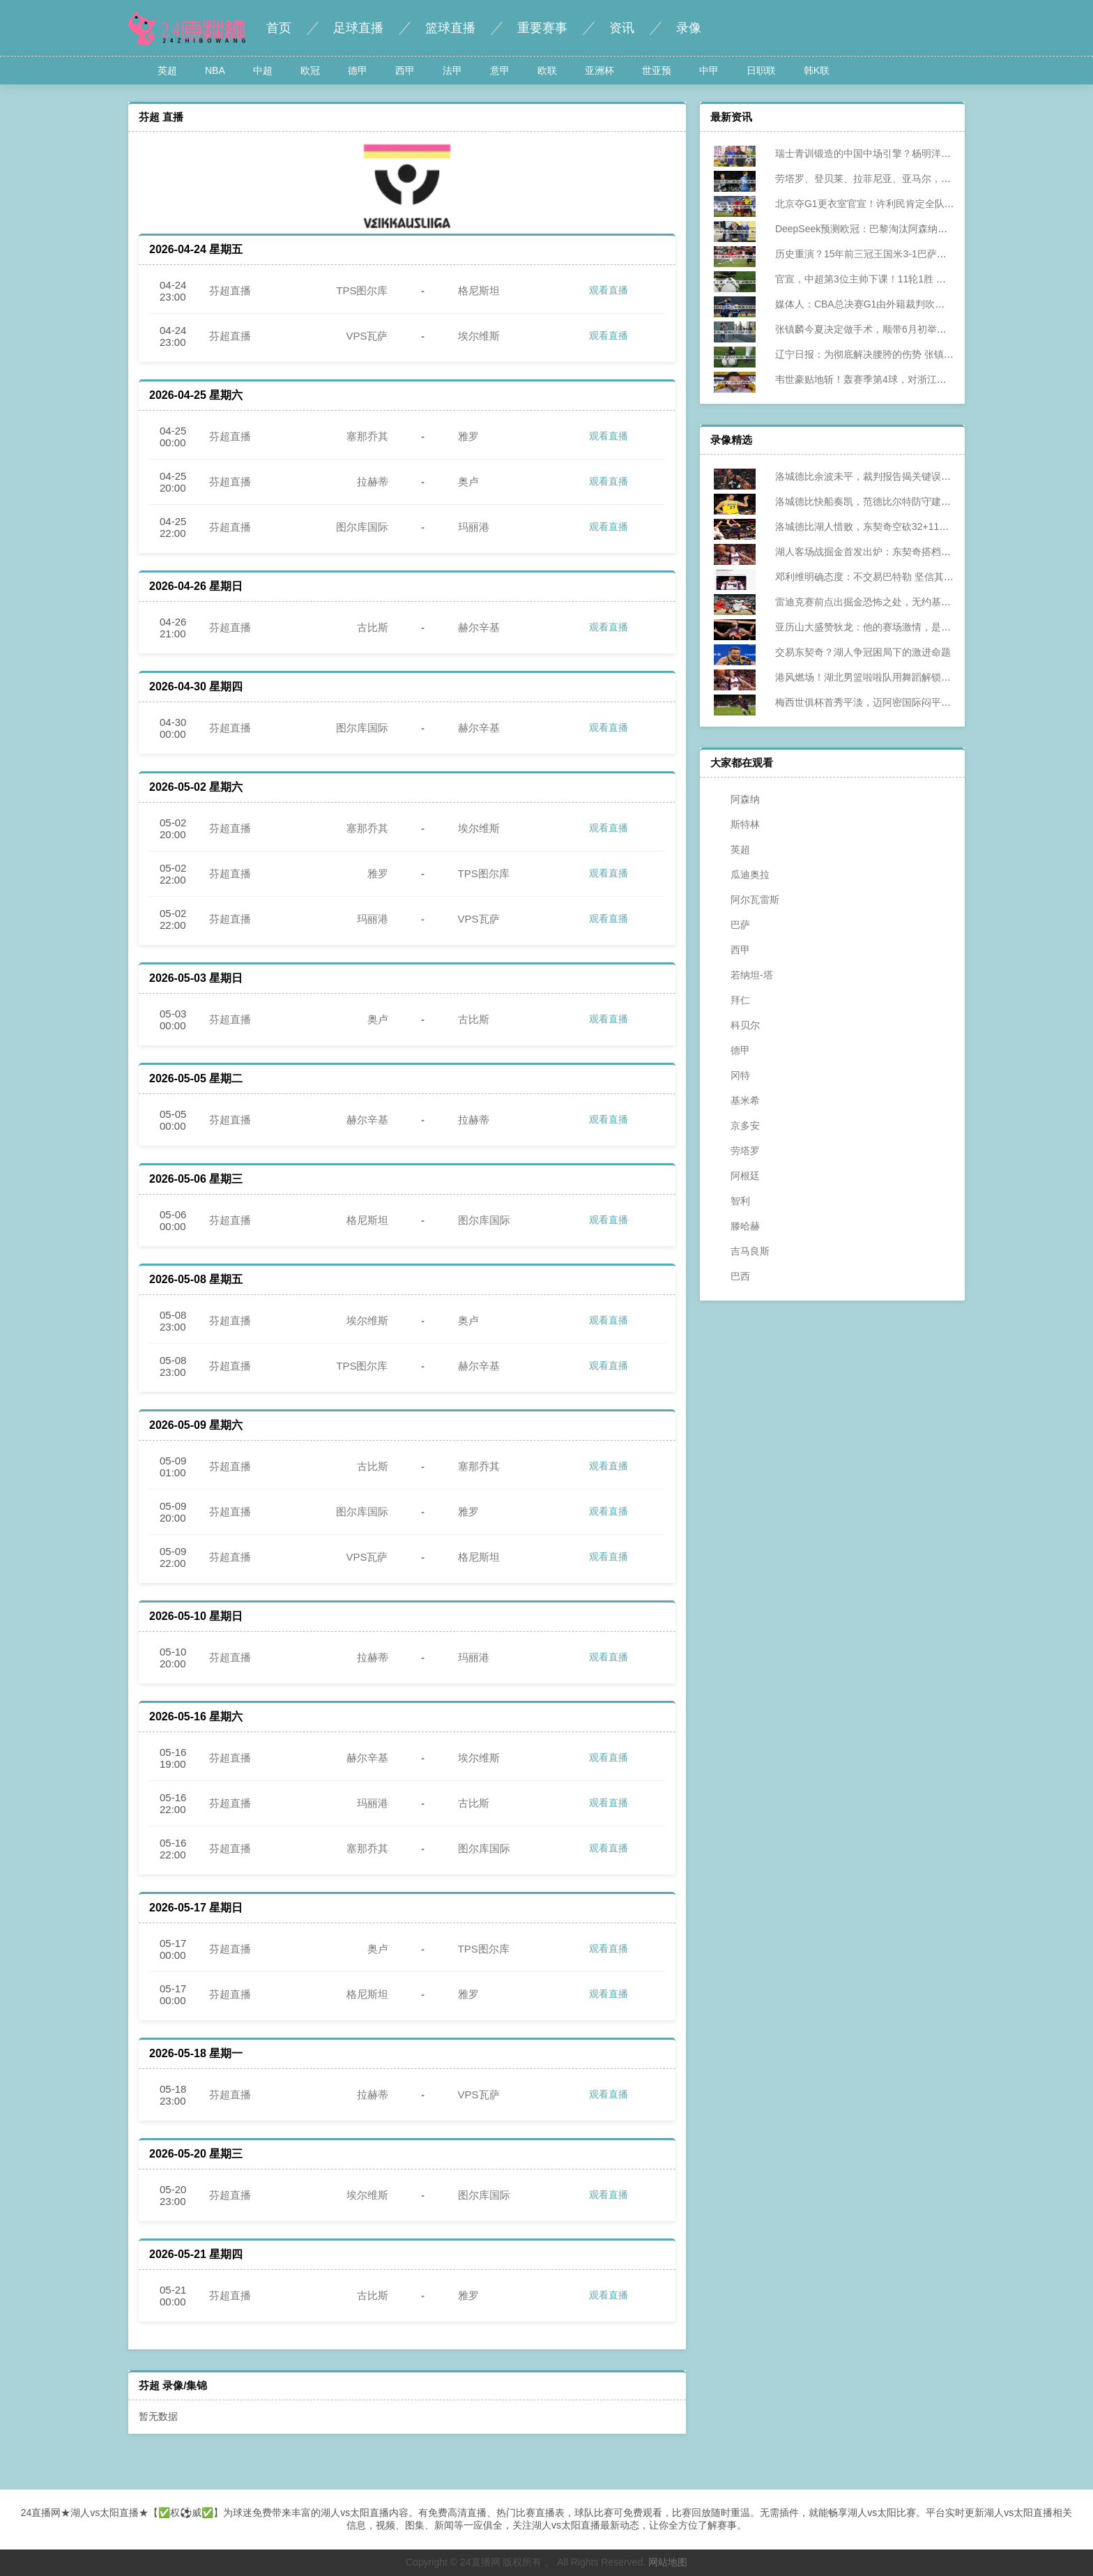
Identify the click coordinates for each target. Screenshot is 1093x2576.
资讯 (621, 28)
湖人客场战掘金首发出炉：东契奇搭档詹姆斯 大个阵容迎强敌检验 (908, 551)
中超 (263, 70)
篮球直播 (450, 28)
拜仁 (732, 1000)
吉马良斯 (742, 1251)
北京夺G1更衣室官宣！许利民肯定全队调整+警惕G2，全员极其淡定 (913, 203)
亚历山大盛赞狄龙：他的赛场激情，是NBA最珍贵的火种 (888, 626)
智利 (732, 1200)
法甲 (452, 70)
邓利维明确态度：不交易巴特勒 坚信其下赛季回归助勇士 (889, 576)
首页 (278, 28)
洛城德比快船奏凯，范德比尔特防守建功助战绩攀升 (878, 501)
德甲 (357, 70)
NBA (215, 70)
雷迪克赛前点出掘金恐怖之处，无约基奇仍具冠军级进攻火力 (897, 601)
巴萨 (732, 924)
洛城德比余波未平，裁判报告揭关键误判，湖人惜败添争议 (892, 476)
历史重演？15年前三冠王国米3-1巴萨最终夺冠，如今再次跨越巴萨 (910, 253)
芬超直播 (230, 290)
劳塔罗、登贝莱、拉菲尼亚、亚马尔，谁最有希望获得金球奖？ (902, 178)
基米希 (737, 1100)
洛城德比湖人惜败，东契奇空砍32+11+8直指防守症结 (882, 526)
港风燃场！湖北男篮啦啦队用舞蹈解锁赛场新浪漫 (873, 677)
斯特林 (737, 824)
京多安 (737, 1125)
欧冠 (310, 70)
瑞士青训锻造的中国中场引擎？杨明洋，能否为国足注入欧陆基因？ (912, 153)
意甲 (500, 70)
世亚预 (656, 70)
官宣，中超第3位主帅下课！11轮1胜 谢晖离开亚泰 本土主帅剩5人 (909, 279)
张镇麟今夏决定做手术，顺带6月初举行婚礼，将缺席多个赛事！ (905, 329)
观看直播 (599, 290)
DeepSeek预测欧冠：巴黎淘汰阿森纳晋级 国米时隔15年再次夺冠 (907, 228)
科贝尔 (737, 1025)
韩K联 (817, 70)
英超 (167, 70)
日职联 (761, 70)
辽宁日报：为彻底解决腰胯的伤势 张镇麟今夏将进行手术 (889, 354)
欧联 (547, 70)
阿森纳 (737, 799)
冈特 (732, 1075)
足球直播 (358, 28)
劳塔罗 (737, 1150)
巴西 (732, 1276)
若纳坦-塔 (743, 974)
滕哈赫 (737, 1226)
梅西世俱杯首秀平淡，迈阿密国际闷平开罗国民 (868, 702)
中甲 (709, 70)
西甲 (405, 70)
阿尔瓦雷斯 (746, 899)
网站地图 (667, 2562)
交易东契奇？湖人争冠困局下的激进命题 (853, 652)
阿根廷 (737, 1175)
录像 (688, 28)
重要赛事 (542, 28)
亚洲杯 (599, 70)
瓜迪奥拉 (742, 874)
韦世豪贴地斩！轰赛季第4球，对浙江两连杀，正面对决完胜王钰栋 (910, 379)
